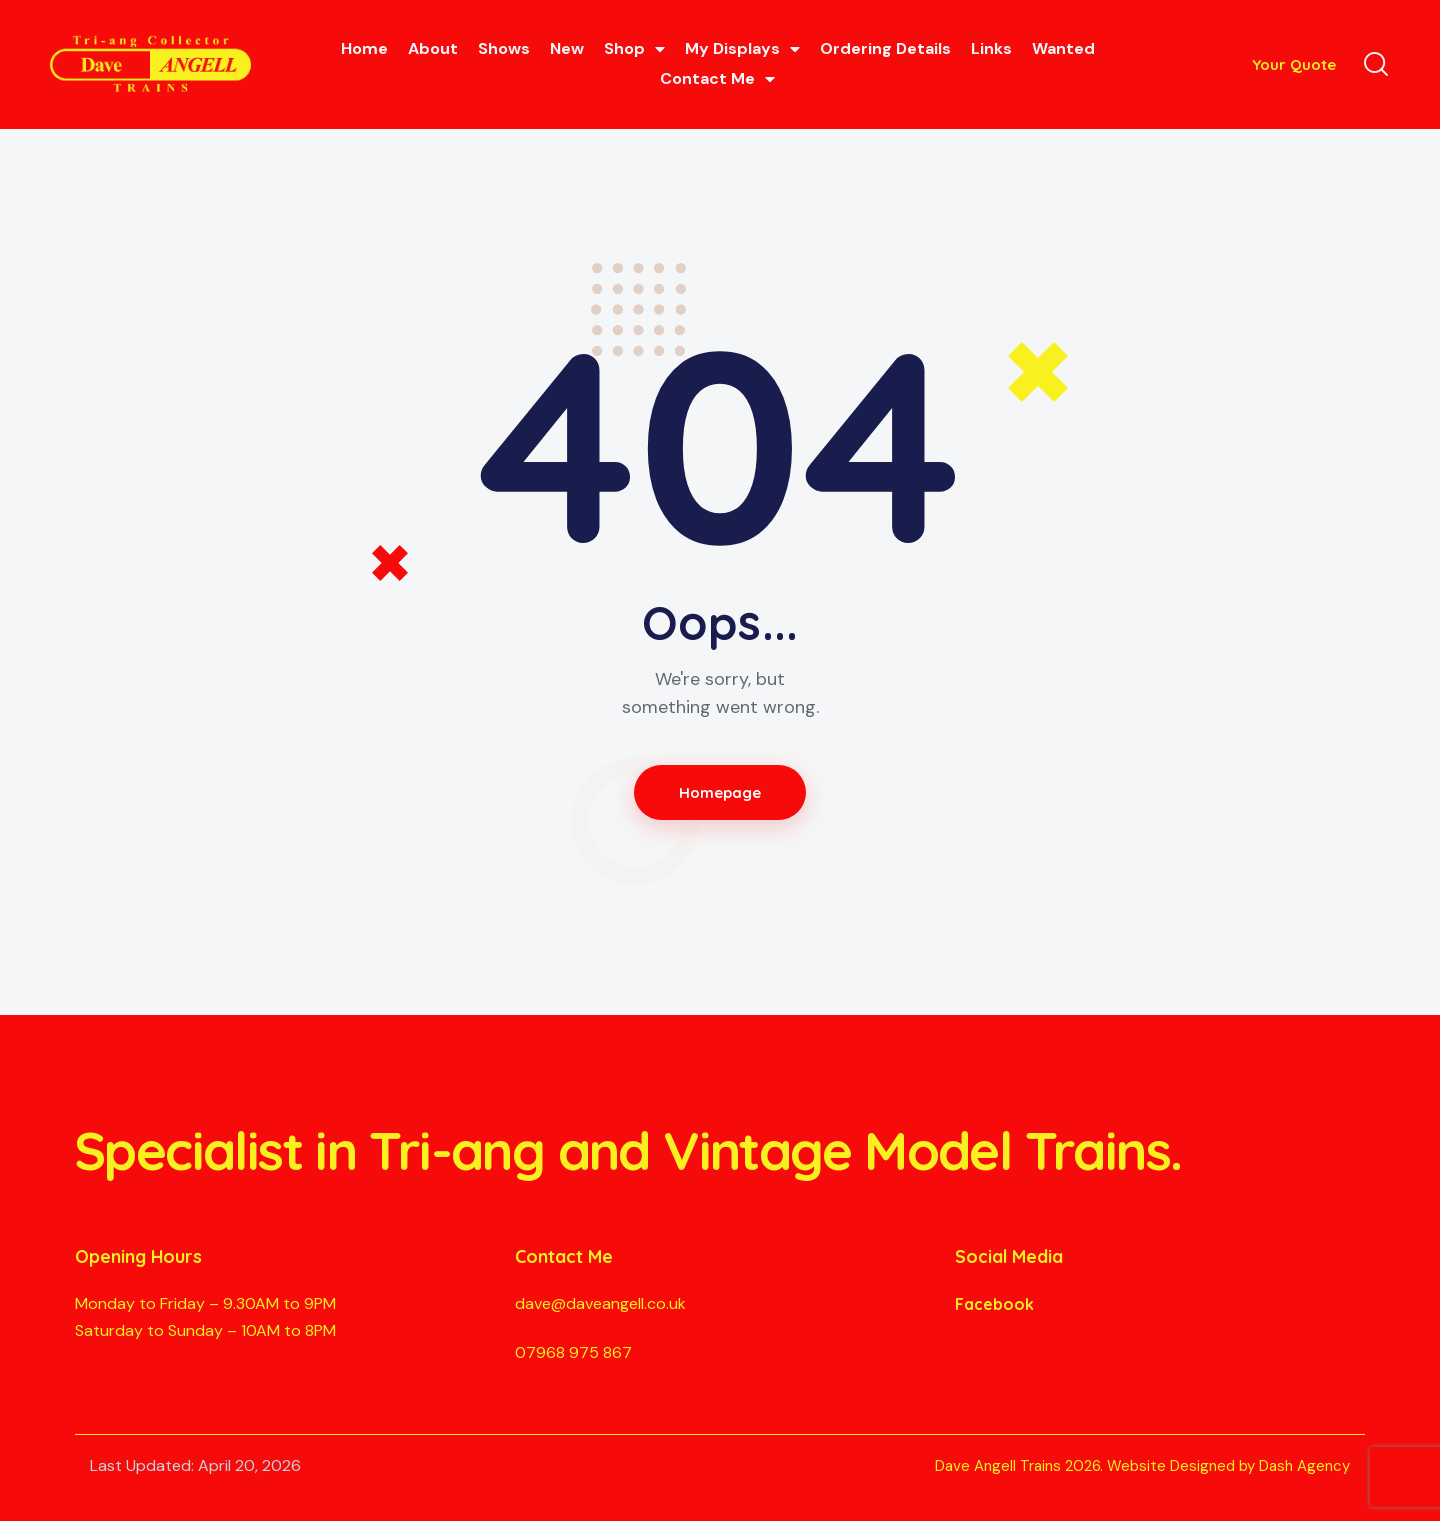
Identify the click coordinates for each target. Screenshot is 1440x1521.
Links (991, 48)
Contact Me (717, 79)
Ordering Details (885, 48)
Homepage (720, 792)
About (433, 48)
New (567, 48)
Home (364, 48)
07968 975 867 (573, 1352)
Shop (634, 49)
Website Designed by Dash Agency (1228, 1466)
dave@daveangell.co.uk (600, 1303)
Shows (504, 48)
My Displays (742, 49)
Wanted (1063, 48)
